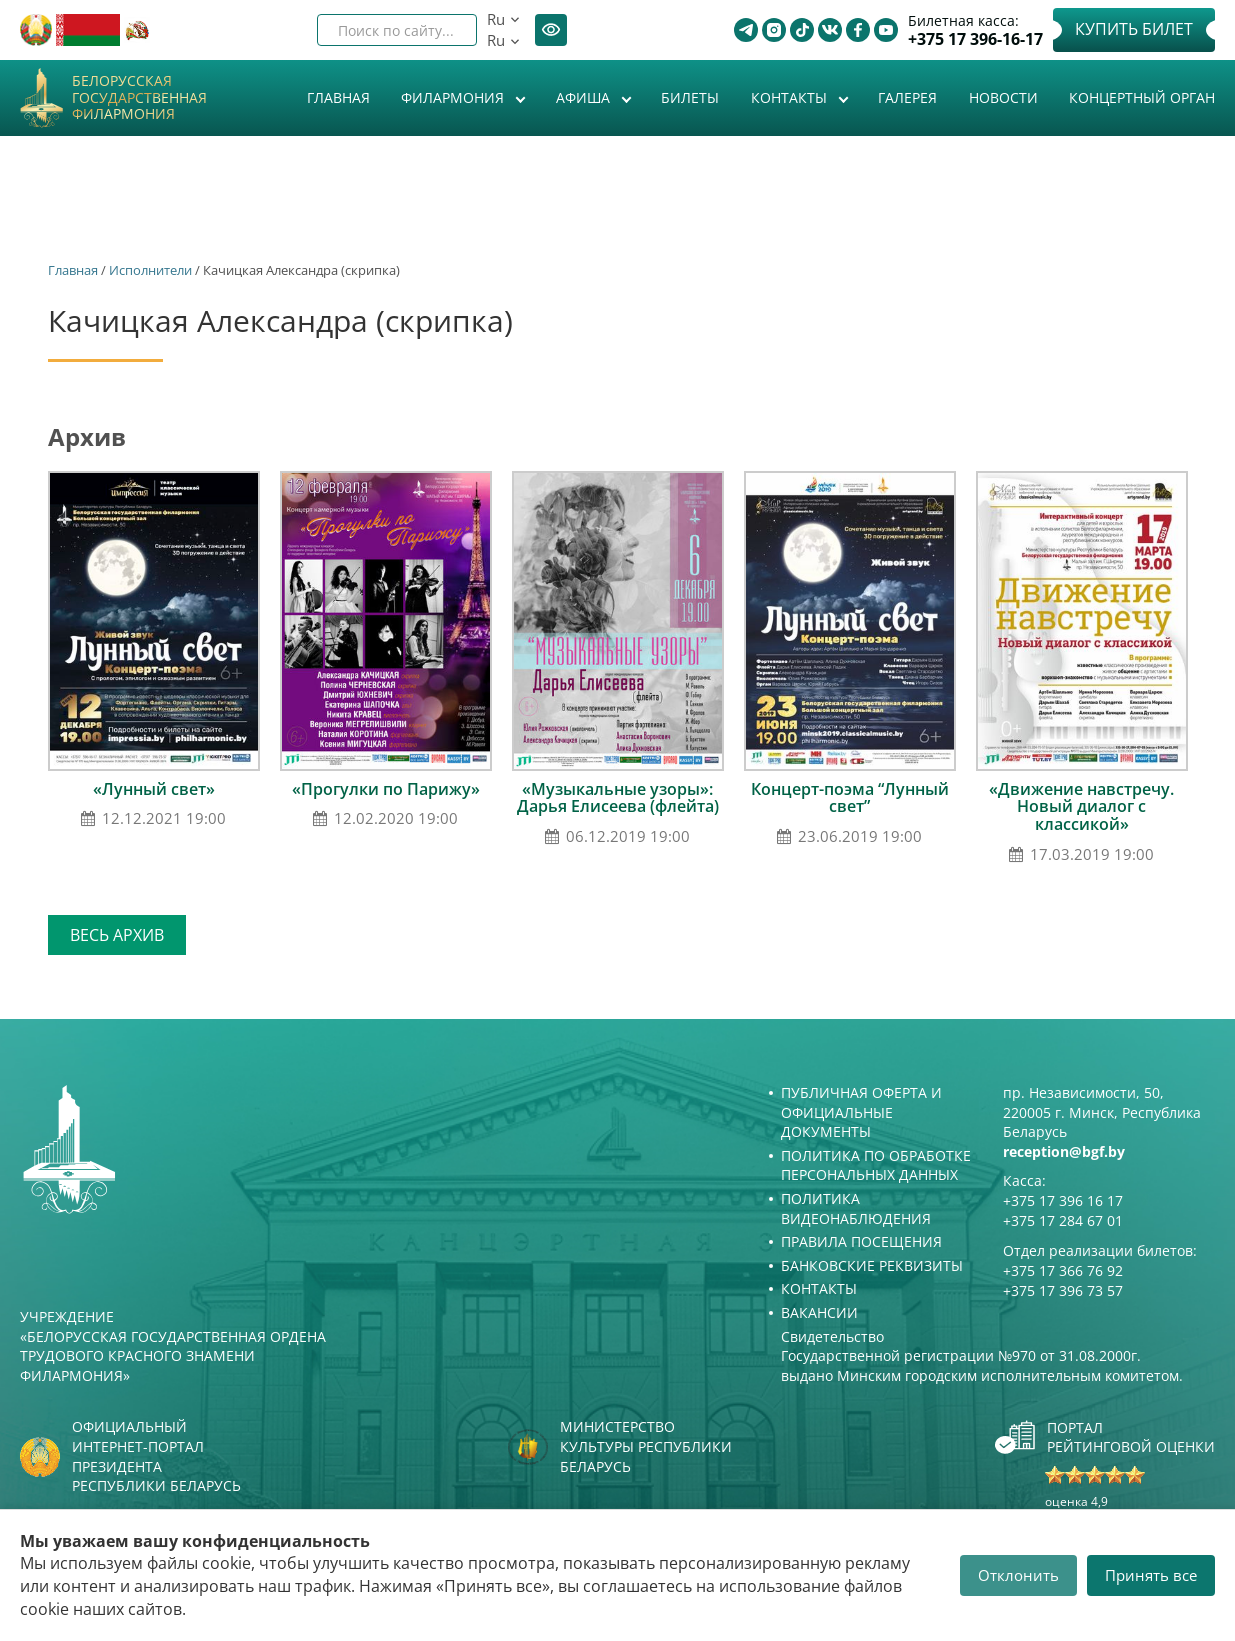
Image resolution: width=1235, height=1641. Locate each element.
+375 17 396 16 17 (1063, 1200)
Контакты (791, 97)
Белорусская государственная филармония (139, 98)
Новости (1003, 97)
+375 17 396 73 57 (1063, 1290)
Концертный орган (1142, 97)
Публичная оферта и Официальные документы (861, 1112)
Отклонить (1018, 1575)
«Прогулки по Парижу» (386, 789)
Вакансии (819, 1312)
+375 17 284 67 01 (1063, 1220)
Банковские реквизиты (872, 1265)
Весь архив (117, 935)
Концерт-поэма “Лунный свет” (850, 798)
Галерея (907, 97)
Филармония (454, 97)
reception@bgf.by (1064, 1151)
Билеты (690, 97)
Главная (338, 97)
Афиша (585, 97)
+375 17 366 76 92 (1063, 1270)
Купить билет (1134, 29)
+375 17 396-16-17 (975, 39)
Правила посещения (861, 1241)
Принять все (1151, 1575)
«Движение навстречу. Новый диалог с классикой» (1081, 806)
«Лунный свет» (154, 789)
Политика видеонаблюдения (856, 1208)
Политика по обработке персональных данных (876, 1165)
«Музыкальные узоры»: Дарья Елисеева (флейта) (618, 798)
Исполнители (150, 270)
